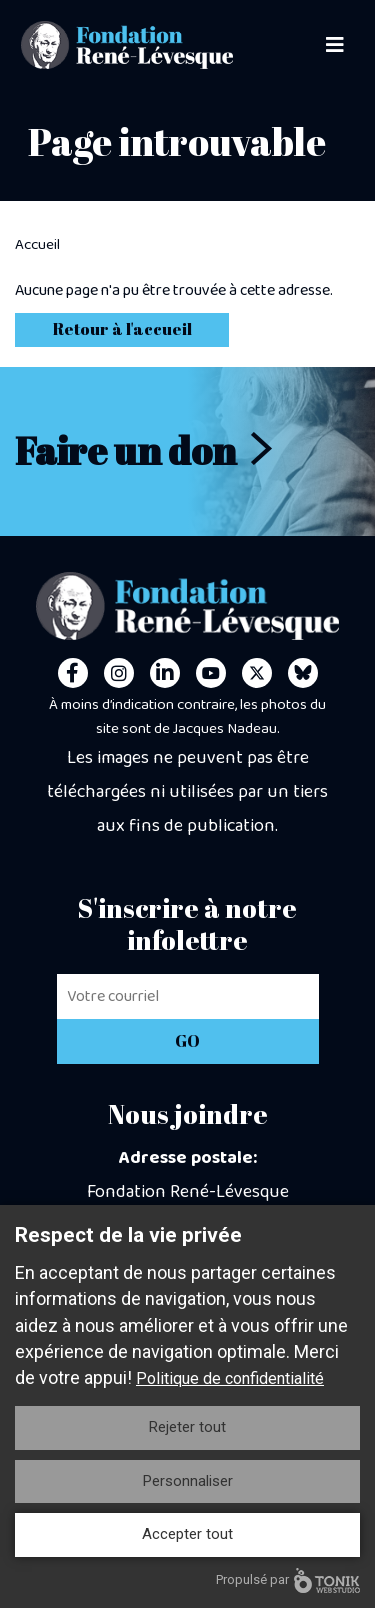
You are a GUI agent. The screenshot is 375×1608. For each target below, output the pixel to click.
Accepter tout (187, 1534)
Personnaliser (188, 1481)
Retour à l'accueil (122, 329)
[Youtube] (211, 673)
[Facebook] (73, 673)
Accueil (37, 245)
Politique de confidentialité (230, 1378)
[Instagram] (119, 673)
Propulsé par (288, 1580)
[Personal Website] (303, 673)
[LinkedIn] (165, 673)
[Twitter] (257, 673)
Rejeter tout (187, 1427)
